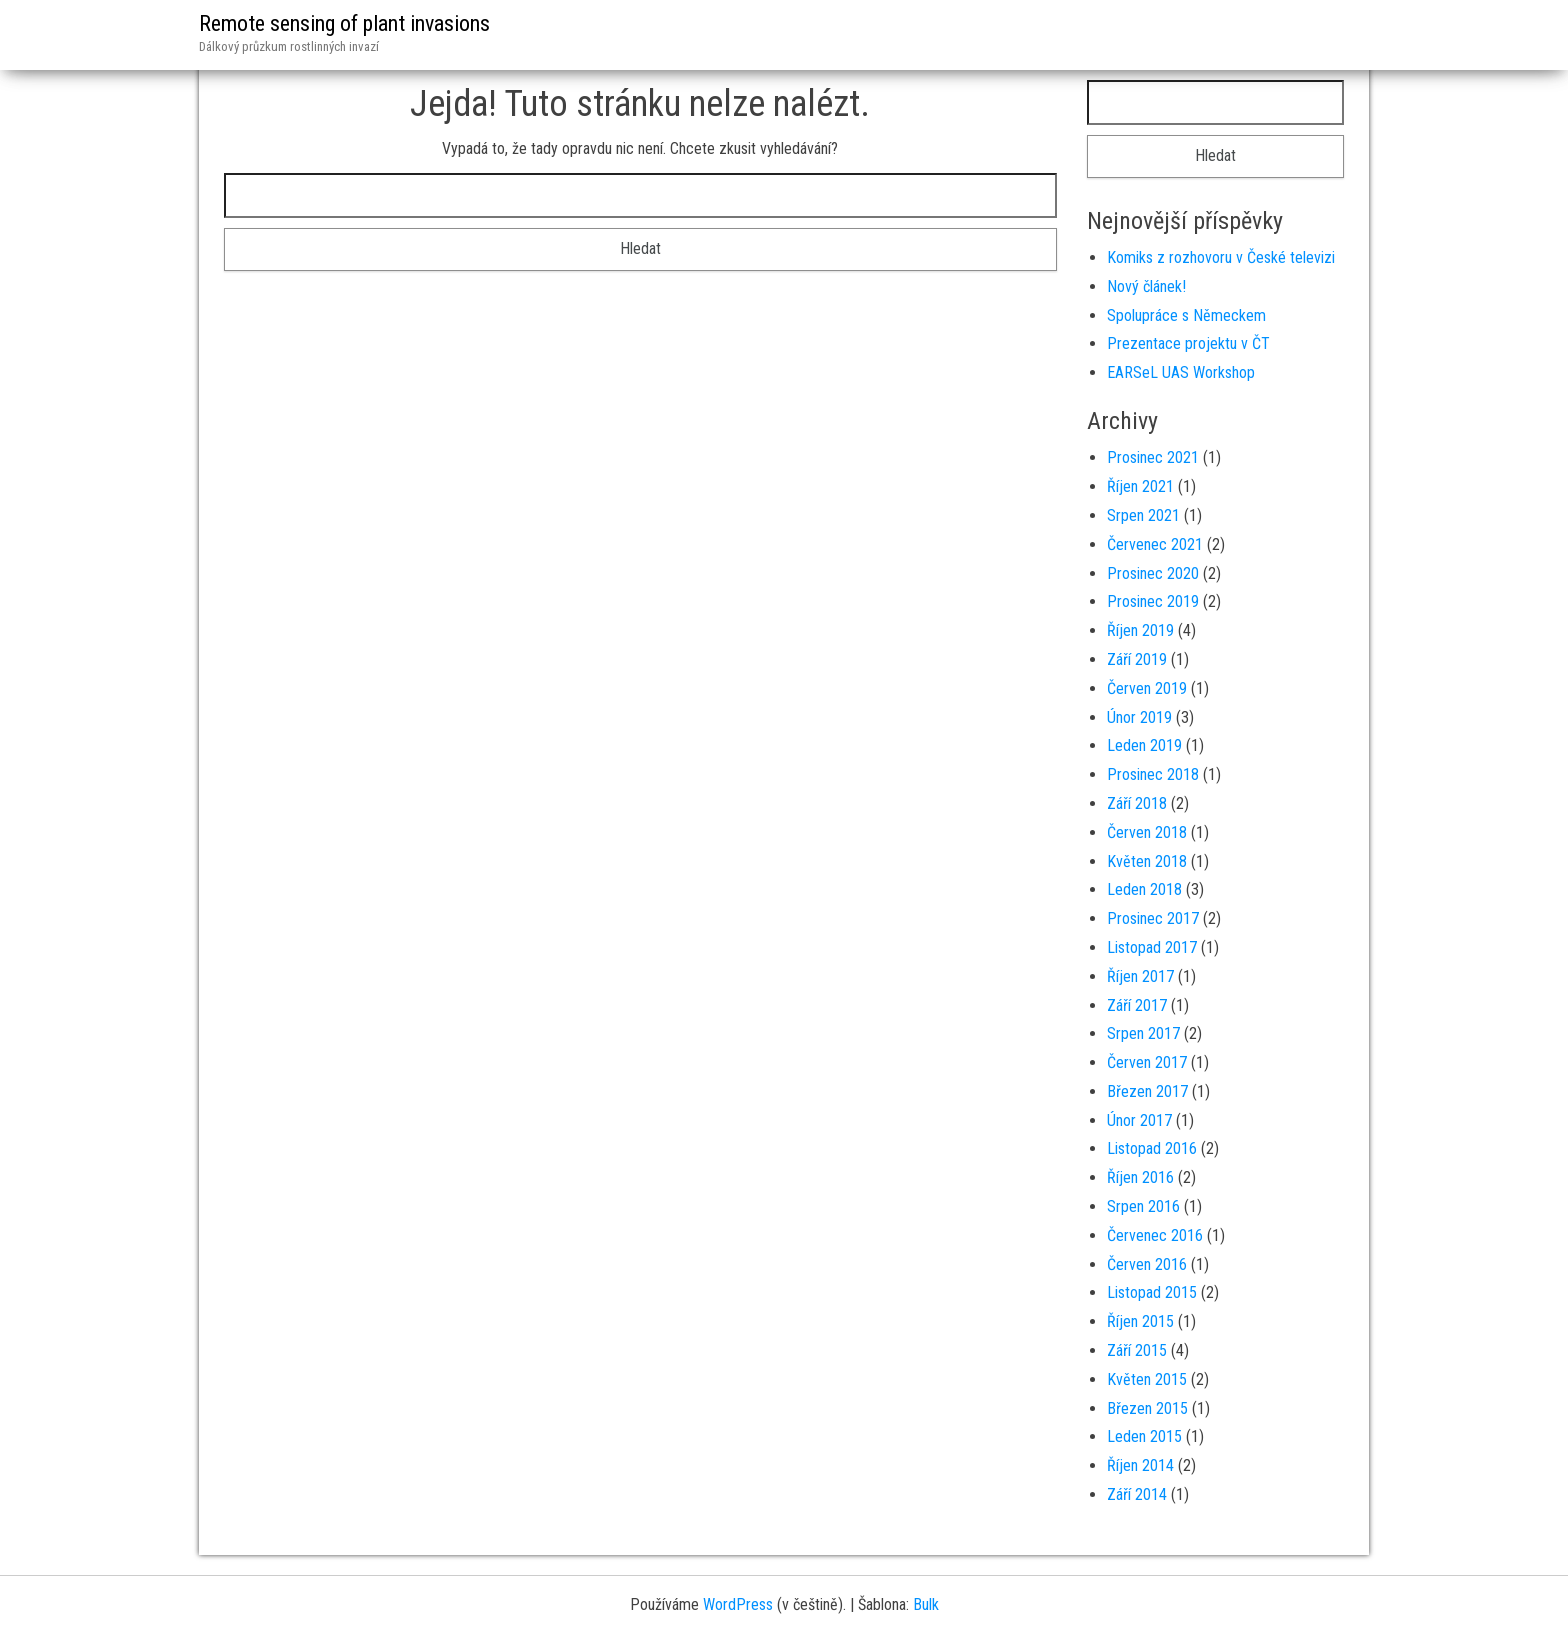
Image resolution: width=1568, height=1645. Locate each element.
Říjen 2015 (1140, 1321)
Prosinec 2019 (1153, 601)
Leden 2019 (1144, 745)
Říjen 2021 (1140, 486)
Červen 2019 (1147, 688)
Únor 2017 (1139, 1120)
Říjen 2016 (1140, 1177)
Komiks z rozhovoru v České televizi (1221, 257)
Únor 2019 (1139, 717)
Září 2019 (1137, 659)
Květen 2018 (1147, 861)
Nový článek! (1146, 286)
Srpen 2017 (1143, 1033)
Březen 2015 (1147, 1408)
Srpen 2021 (1143, 515)
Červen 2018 (1147, 832)
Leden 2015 (1144, 1436)
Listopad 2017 (1152, 947)
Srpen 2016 (1143, 1206)
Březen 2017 (1147, 1091)
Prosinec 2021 (1153, 457)
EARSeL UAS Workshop (1181, 372)
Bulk (926, 1604)
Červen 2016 (1147, 1264)
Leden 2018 (1144, 889)
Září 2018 (1137, 803)
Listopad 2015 (1152, 1292)
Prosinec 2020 (1153, 573)
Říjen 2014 (1140, 1465)
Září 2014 (1137, 1494)
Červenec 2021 (1155, 544)
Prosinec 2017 (1153, 918)
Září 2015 (1137, 1350)
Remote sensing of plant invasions (344, 23)
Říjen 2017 (1140, 976)
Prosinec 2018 (1153, 774)
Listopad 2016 (1152, 1148)
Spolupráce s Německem (1186, 315)
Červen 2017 (1147, 1062)
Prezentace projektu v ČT (1188, 343)
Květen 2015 (1147, 1379)
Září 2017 (1137, 1005)
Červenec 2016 (1155, 1235)
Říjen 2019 (1140, 630)
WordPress (738, 1604)
